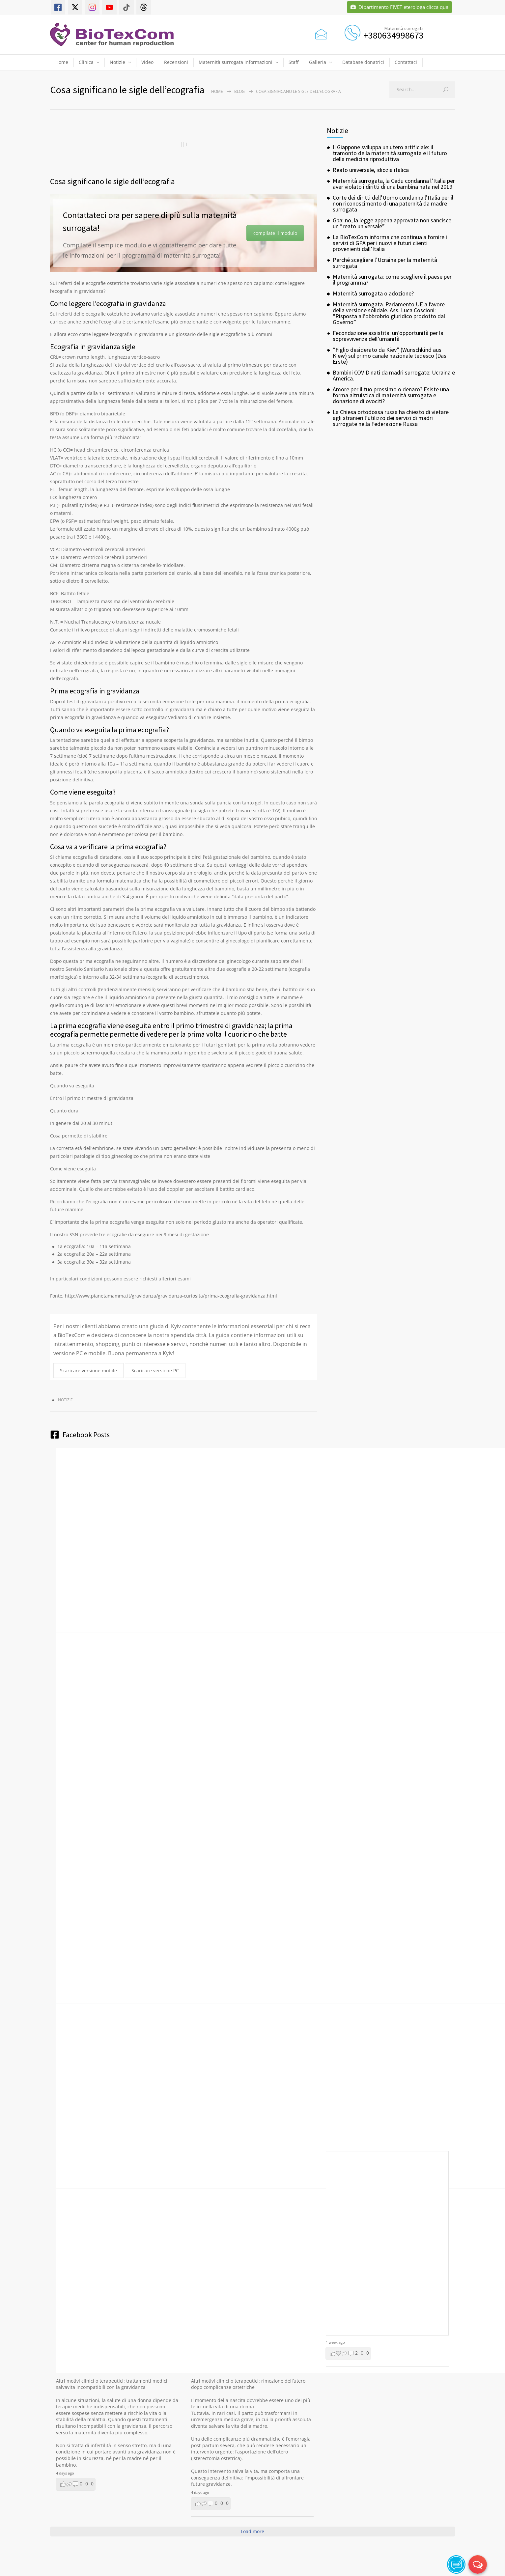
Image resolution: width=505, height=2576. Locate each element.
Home (61, 62)
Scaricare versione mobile (88, 1370)
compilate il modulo (275, 233)
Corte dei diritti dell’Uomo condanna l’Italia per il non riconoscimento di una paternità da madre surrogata (393, 203)
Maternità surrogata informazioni (235, 62)
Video (147, 62)
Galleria (317, 62)
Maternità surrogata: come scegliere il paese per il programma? (392, 279)
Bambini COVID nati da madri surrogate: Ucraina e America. (394, 375)
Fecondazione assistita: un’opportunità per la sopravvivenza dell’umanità (388, 336)
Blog (239, 91)
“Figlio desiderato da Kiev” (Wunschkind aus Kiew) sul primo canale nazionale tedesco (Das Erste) (389, 355)
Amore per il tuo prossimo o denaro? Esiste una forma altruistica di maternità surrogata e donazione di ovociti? (391, 395)
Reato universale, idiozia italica (371, 170)
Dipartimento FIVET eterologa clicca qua (399, 7)
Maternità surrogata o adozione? (373, 293)
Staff (293, 62)
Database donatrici (363, 62)
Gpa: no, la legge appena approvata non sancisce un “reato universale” (392, 223)
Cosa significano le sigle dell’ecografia (112, 181)
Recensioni (176, 62)
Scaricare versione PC (155, 1370)
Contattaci (406, 62)
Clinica (86, 62)
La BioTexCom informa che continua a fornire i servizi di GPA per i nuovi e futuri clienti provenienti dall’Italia (390, 243)
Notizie (117, 62)
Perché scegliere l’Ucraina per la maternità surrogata (385, 262)
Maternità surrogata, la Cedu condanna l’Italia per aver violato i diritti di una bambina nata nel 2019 (394, 183)
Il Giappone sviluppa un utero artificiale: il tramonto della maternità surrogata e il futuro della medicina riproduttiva (390, 153)
